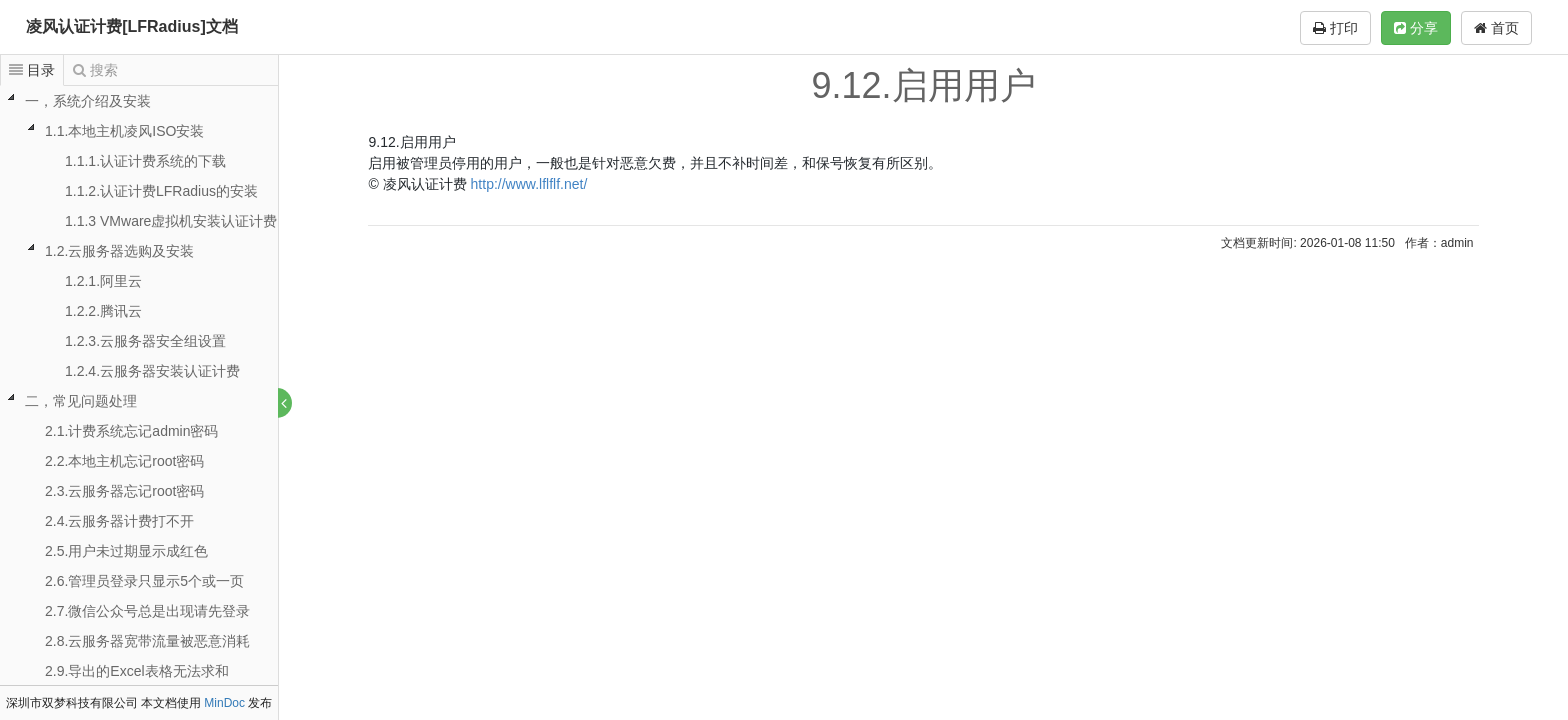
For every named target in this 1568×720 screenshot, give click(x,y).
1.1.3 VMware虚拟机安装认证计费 (171, 221)
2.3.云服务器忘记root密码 (124, 491)
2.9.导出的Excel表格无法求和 (137, 671)
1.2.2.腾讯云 (103, 311)
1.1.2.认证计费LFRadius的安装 (161, 191)
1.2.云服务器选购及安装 (119, 251)
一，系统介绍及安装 (88, 101)
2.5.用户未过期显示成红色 (126, 551)
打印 (1335, 28)
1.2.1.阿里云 (103, 281)
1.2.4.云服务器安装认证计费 (152, 371)
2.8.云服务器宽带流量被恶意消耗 (147, 641)
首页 (1496, 28)
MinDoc (224, 703)
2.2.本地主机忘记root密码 (124, 461)
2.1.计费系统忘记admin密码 (131, 431)
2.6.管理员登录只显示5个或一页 (144, 581)
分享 (1416, 28)
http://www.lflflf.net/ (530, 184)
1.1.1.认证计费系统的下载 (145, 161)
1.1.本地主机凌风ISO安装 (124, 131)
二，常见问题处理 (81, 401)
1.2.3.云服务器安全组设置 (145, 341)
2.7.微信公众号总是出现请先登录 (147, 611)
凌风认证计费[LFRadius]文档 (132, 26)
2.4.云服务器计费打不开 (119, 521)
